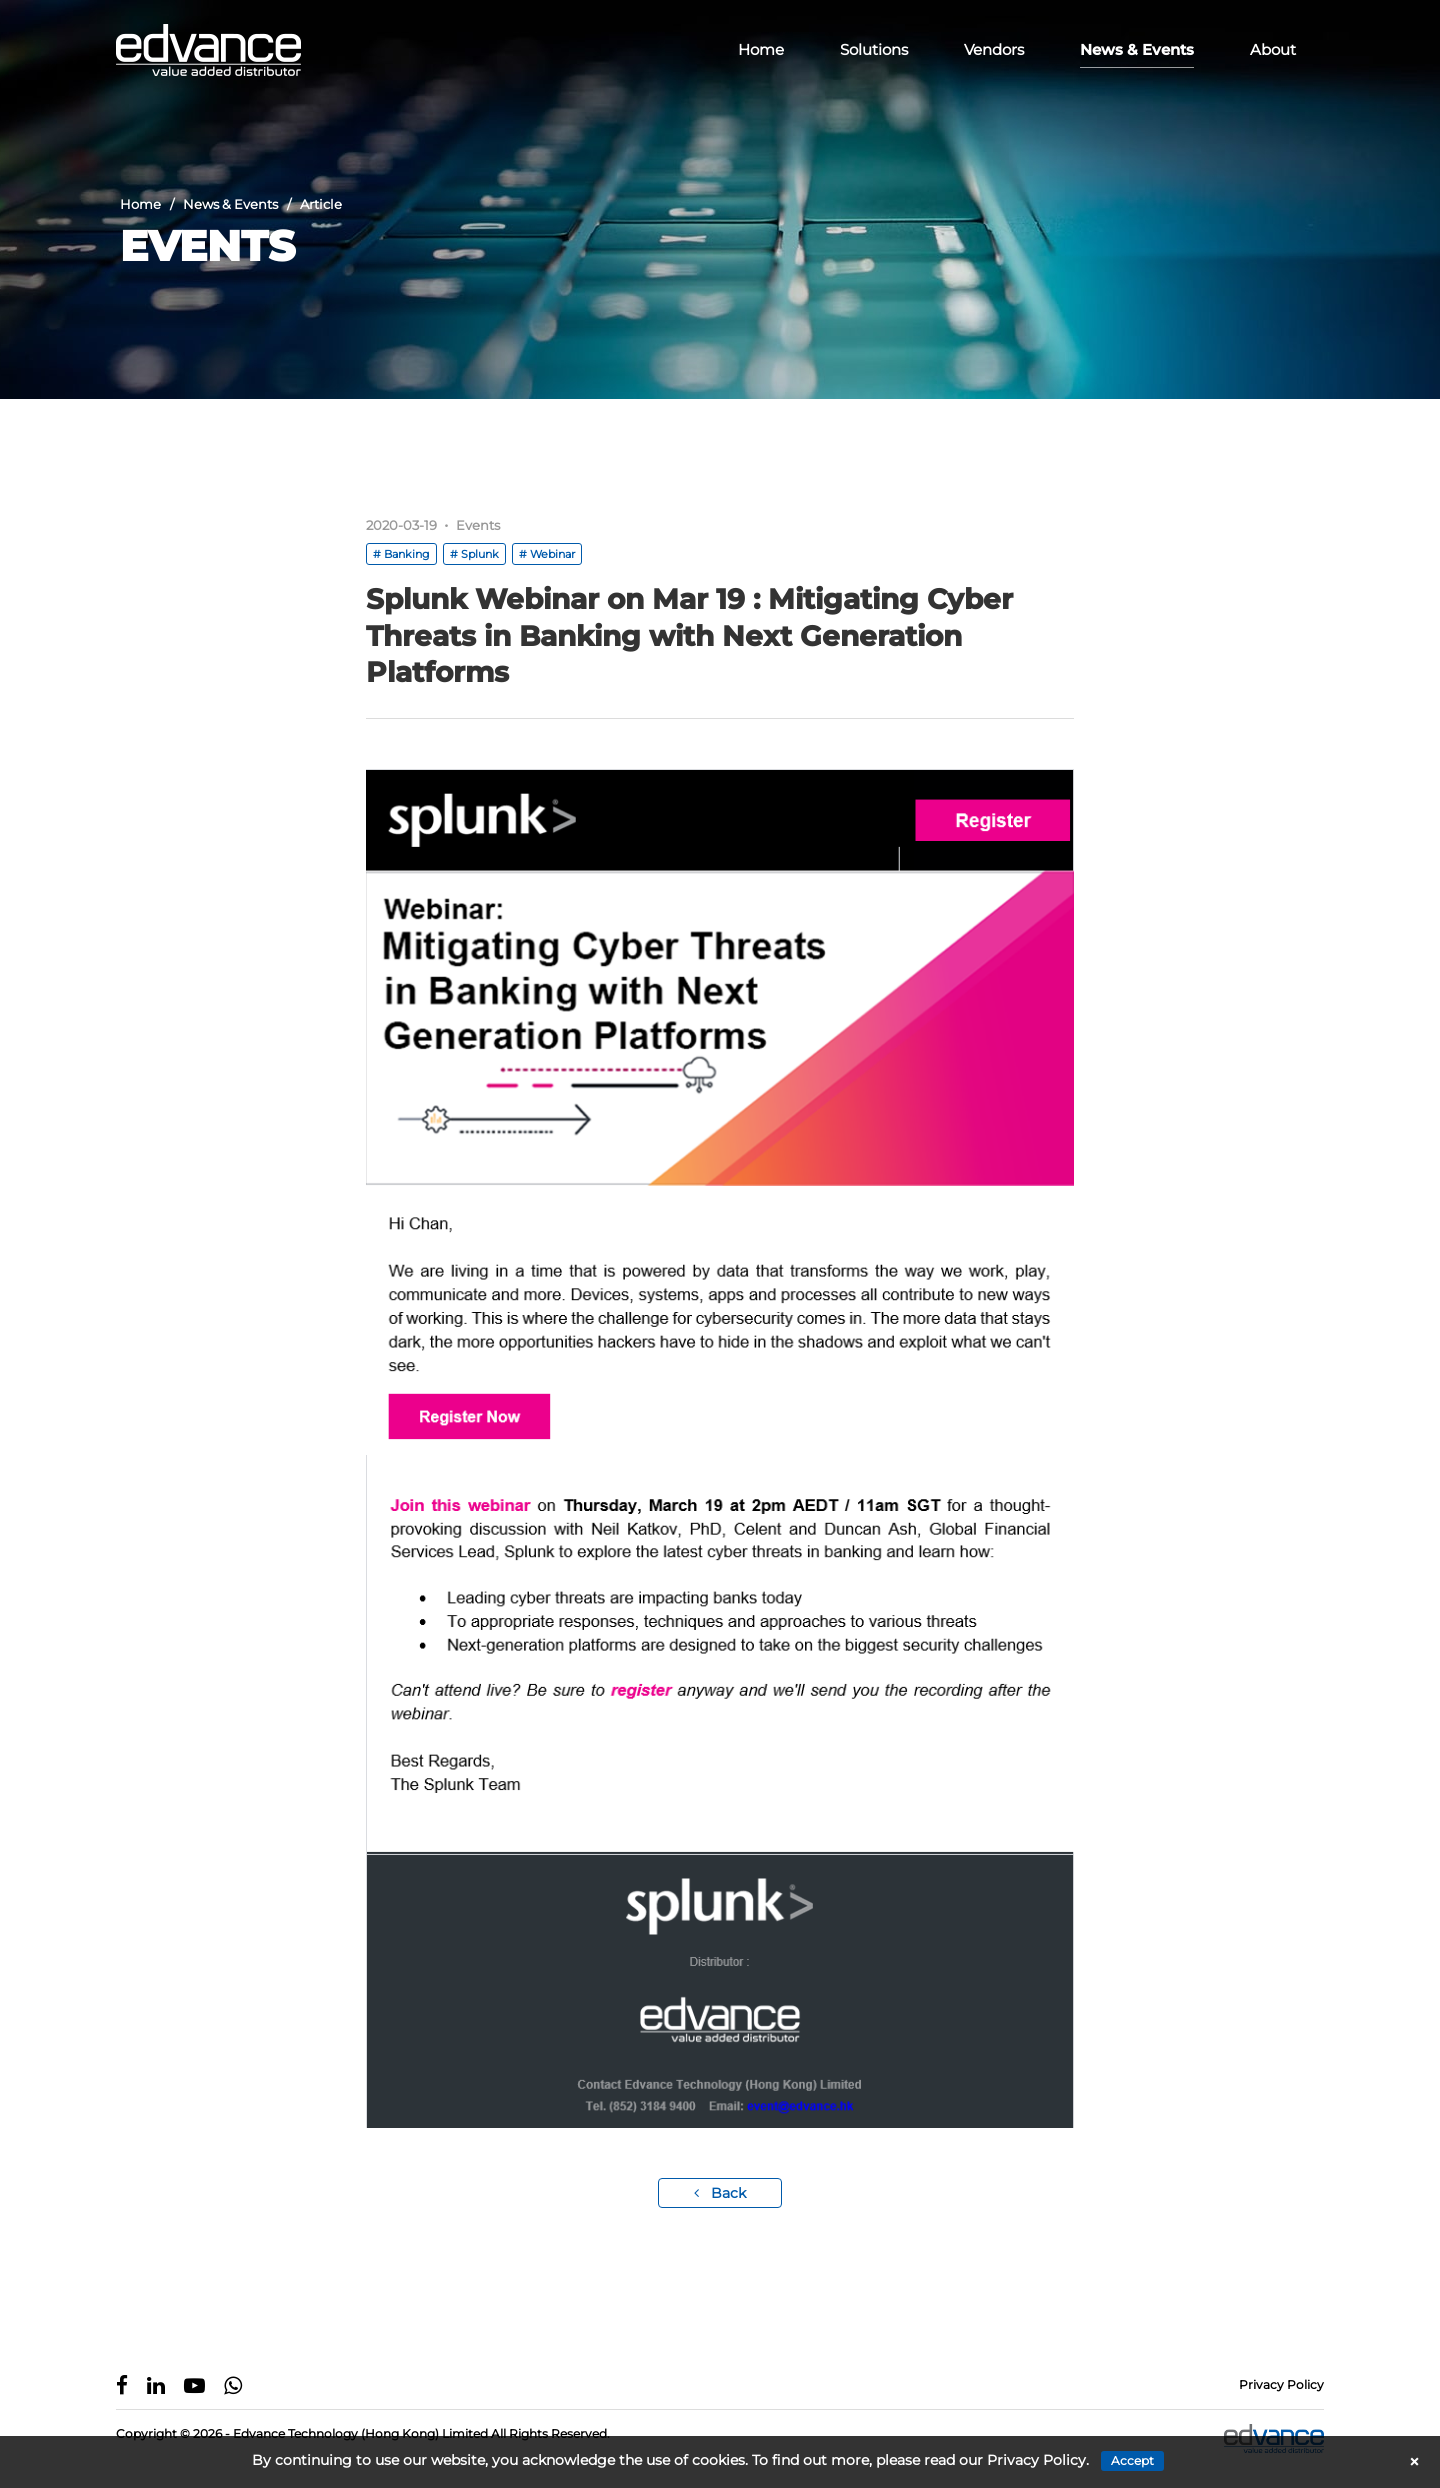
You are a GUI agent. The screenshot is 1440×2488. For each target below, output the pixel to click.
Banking (407, 554)
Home (761, 49)
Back (720, 2193)
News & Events (1137, 49)
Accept (1132, 2460)
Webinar (552, 554)
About (1273, 49)
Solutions (874, 49)
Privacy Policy (1281, 2384)
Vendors (994, 49)
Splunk (480, 554)
